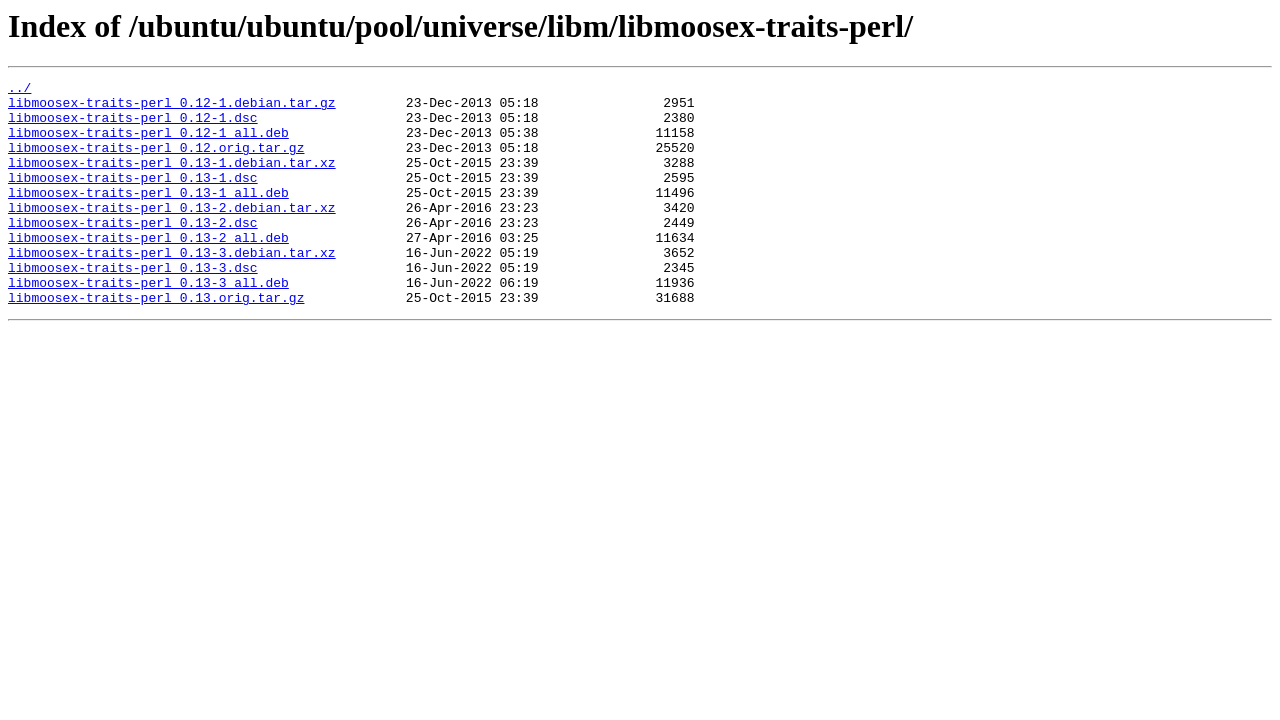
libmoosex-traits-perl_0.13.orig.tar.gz (156, 342)
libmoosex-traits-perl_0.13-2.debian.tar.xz (172, 234)
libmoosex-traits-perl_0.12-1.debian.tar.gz (172, 108)
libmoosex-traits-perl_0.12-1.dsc (133, 126)
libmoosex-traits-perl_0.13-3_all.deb (148, 324)
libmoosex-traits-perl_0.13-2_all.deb (148, 270)
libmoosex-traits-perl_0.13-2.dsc (133, 252)
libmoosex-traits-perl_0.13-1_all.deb (148, 216)
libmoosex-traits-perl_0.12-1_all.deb (148, 144)
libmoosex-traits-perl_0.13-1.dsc (133, 198)
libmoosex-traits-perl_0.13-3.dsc (133, 306)
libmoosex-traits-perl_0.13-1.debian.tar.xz (172, 180)
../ (19, 90)
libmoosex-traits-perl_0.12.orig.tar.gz (156, 162)
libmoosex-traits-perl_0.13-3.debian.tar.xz (172, 288)
